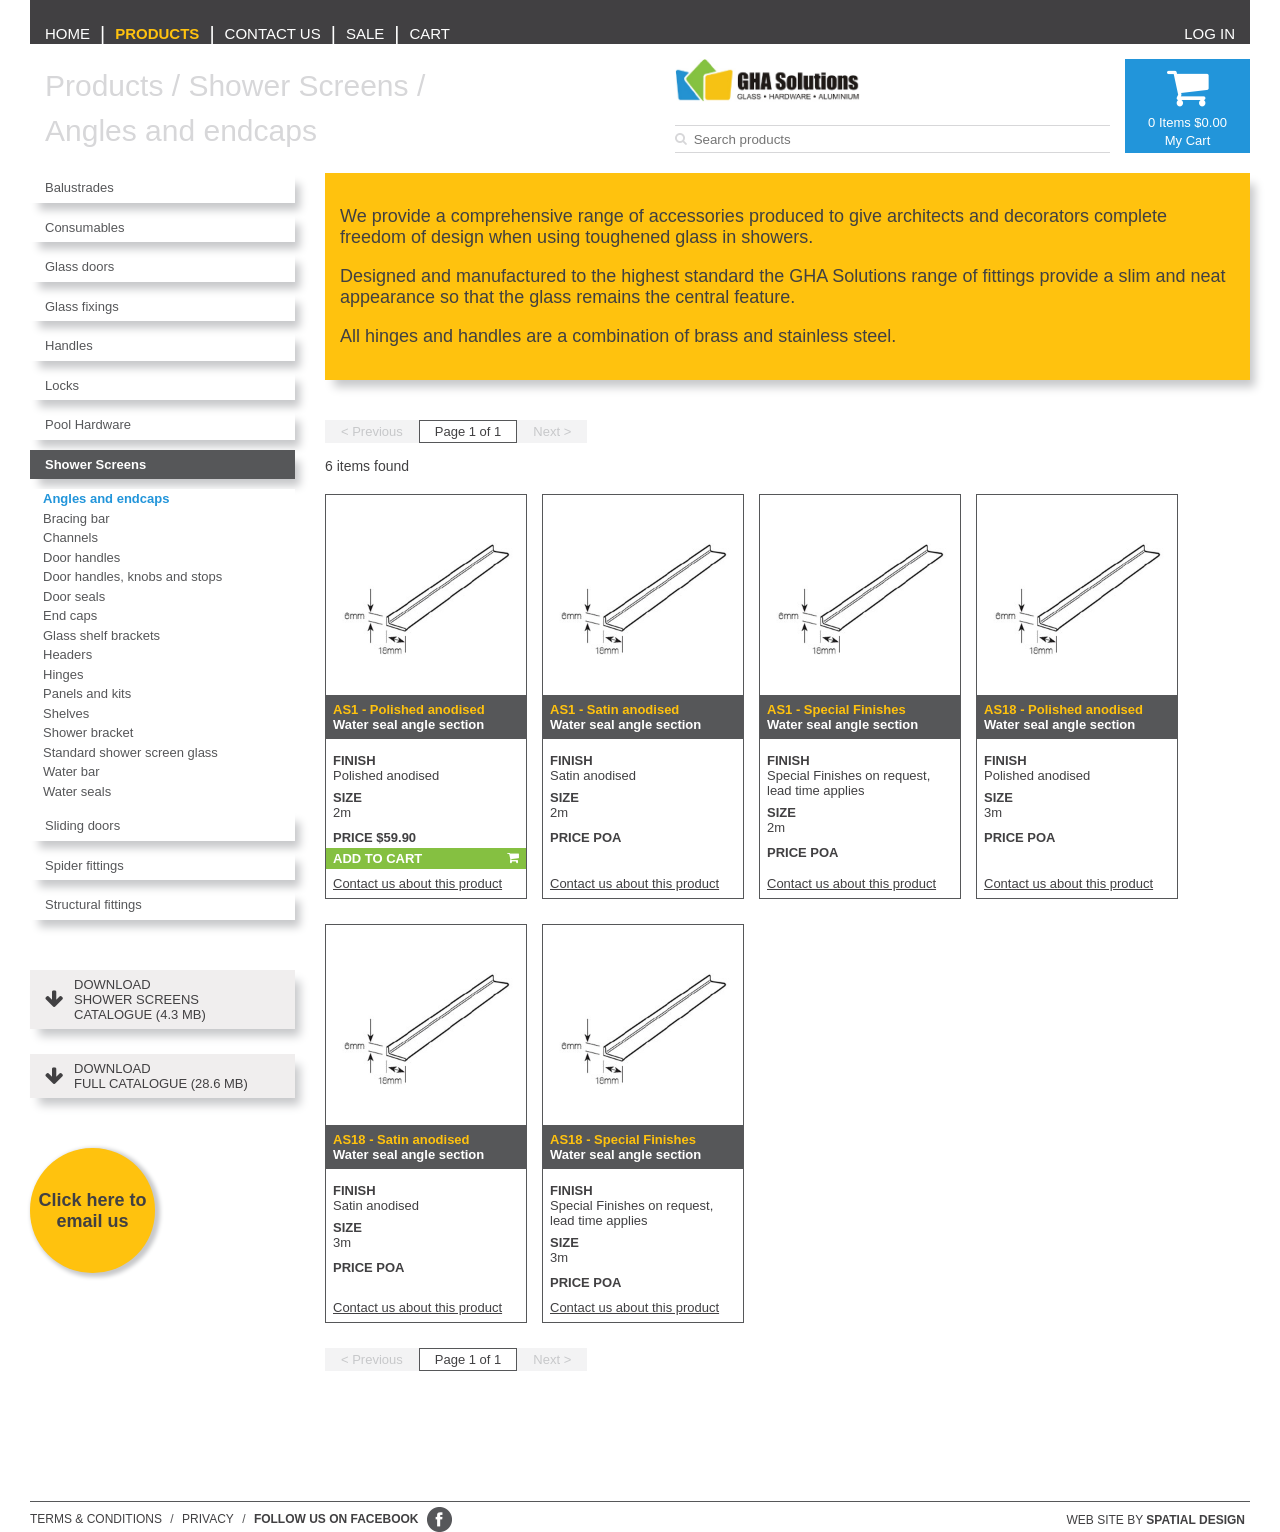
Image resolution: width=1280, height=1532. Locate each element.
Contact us (273, 33)
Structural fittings (93, 904)
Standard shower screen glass (130, 752)
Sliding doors (82, 825)
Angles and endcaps (181, 130)
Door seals (74, 596)
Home (67, 33)
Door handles (81, 557)
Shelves (66, 713)
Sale (365, 33)
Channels (70, 537)
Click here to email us (92, 1210)
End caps (70, 615)
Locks (62, 385)
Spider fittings (84, 865)
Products (157, 33)
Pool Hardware (88, 424)
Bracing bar (76, 518)
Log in (1209, 33)
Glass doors (79, 266)
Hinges (63, 674)
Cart (429, 33)
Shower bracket (88, 732)
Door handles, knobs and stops (132, 576)
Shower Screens (298, 85)
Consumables (85, 227)
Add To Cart (377, 858)
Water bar (71, 771)
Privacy (208, 1519)
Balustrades (79, 187)
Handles (69, 345)
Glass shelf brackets (101, 635)
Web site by (1156, 1520)
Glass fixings (82, 306)
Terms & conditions (96, 1519)
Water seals (77, 791)
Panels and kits (87, 693)
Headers (67, 654)
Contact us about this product (417, 883)
